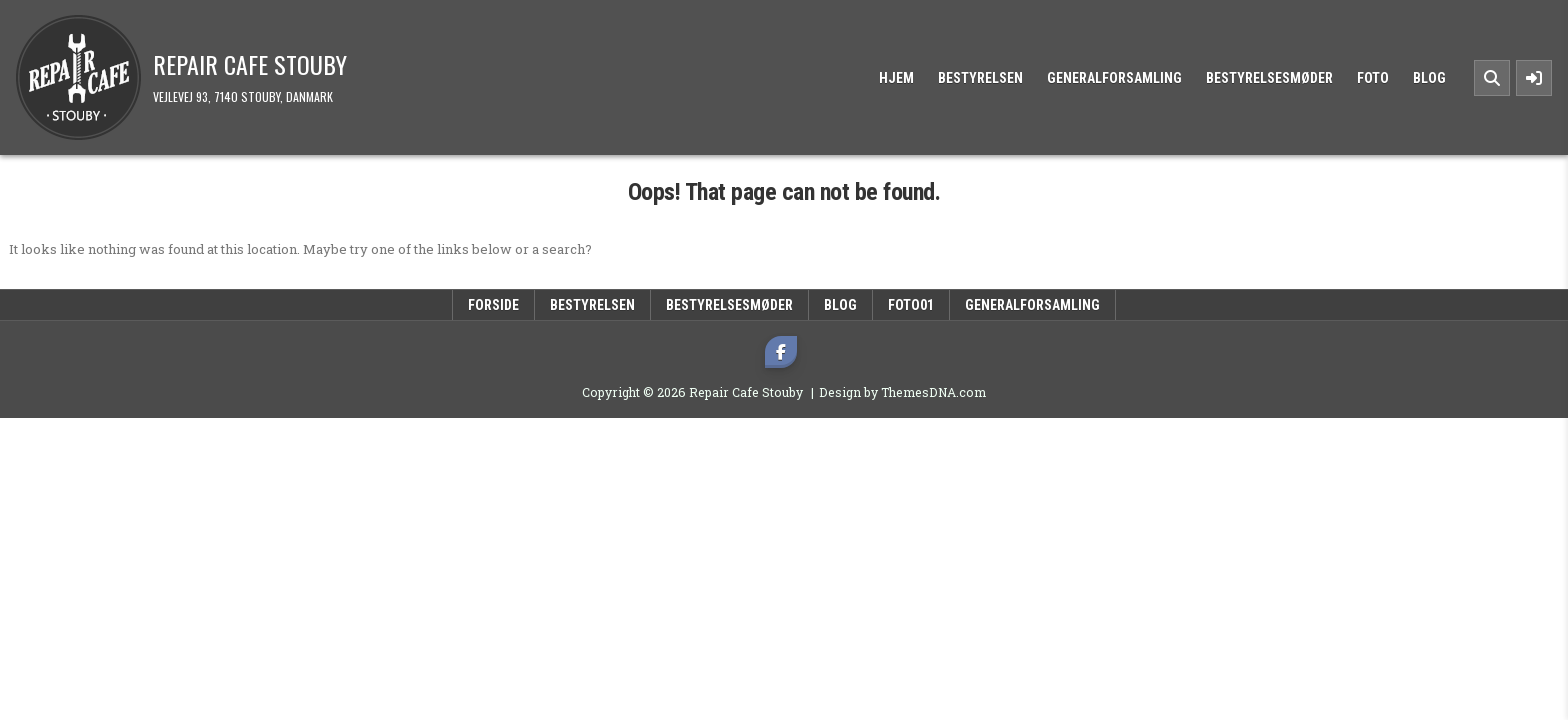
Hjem (896, 78)
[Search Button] (1492, 78)
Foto (1373, 78)
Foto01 (911, 305)
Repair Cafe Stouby (250, 64)
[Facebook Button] (781, 352)
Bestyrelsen (980, 78)
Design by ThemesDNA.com (902, 392)
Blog (1429, 78)
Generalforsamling (1114, 78)
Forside (493, 305)
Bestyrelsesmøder (1269, 78)
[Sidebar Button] (1534, 78)
